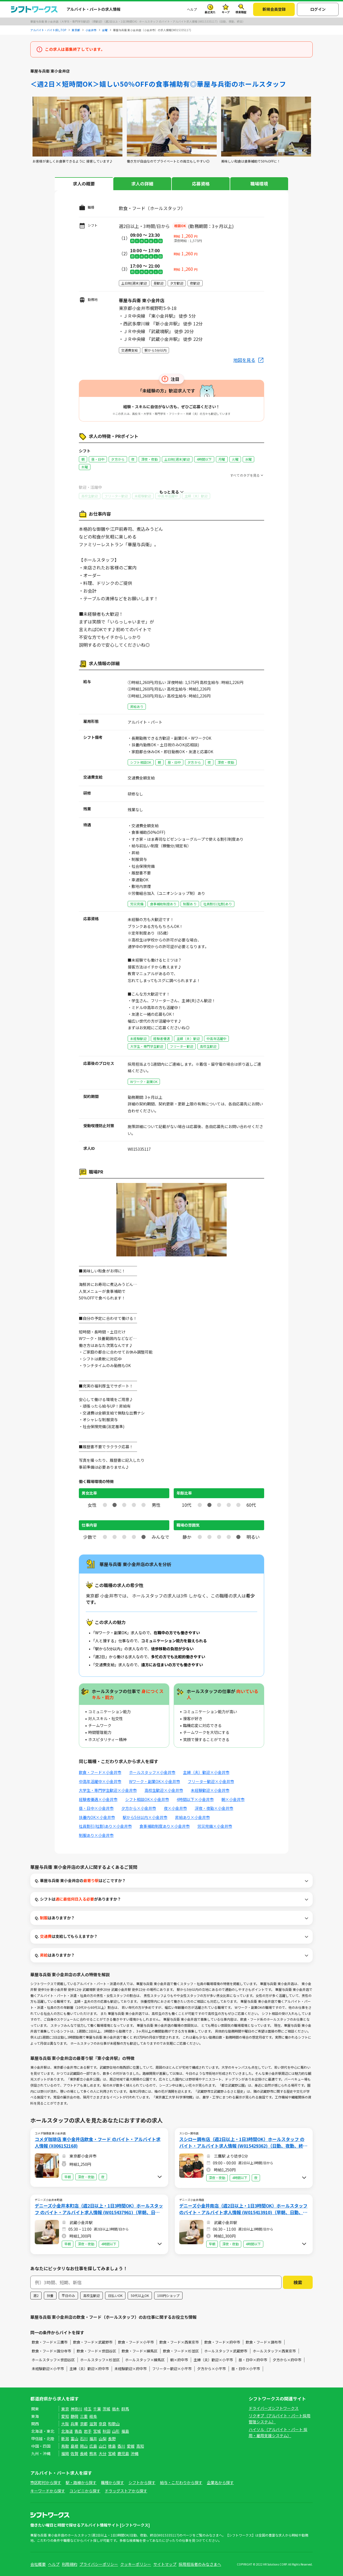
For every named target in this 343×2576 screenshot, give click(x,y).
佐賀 (74, 2453)
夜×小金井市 (175, 1808)
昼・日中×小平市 (245, 2368)
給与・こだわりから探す (181, 2482)
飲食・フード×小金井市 (100, 1772)
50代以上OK (140, 2295)
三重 (84, 2416)
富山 (74, 2438)
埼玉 (88, 2408)
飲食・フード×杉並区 (181, 2351)
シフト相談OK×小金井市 (147, 1799)
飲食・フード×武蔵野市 (92, 2342)
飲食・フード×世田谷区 (96, 2351)
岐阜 (93, 2416)
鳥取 (65, 2446)
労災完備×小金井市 (214, 1826)
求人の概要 (84, 183)
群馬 (125, 2408)
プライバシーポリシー (98, 2564)
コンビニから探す (84, 2490)
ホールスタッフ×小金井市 (152, 1772)
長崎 (84, 2453)
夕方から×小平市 (211, 2368)
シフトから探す (142, 2482)
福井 (93, 2438)
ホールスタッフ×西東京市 (274, 2351)
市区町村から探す (45, 2482)
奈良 (102, 2423)
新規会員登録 (274, 9)
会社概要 (38, 2564)
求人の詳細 (142, 183)
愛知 (65, 2416)
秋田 (106, 2431)
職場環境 (259, 183)
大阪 (65, 2423)
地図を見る (244, 360)
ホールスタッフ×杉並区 (100, 2359)
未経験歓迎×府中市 (130, 2368)
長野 (112, 2438)
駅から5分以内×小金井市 (145, 1817)
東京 (65, 2408)
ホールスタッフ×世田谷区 (53, 2359)
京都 (84, 2423)
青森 (78, 2431)
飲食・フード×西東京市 (179, 2342)
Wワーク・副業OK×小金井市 (154, 1781)
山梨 (102, 2438)
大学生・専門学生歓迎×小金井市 (108, 1790)
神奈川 (76, 2408)
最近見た (210, 12)
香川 (121, 2446)
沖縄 (134, 2453)
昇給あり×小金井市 (192, 1817)
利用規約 (69, 2564)
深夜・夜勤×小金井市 (214, 1808)
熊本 (93, 2453)
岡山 (84, 2446)
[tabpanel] (77, 130)
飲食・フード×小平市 (136, 2342)
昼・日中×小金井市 (96, 1808)
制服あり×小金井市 (96, 1835)
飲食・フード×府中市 (222, 2342)
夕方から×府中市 (287, 2359)
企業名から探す (220, 2482)
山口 (102, 2446)
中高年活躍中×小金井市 (100, 1781)
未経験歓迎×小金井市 (210, 1790)
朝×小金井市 (233, 1799)
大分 (102, 2453)
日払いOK (115, 2295)
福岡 (65, 2453)
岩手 (88, 2431)
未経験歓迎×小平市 (48, 2368)
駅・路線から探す (81, 2482)
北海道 (67, 2431)
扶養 (50, 2295)
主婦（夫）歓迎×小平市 (213, 2359)
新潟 (65, 2438)
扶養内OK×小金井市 (97, 1817)
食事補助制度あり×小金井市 (165, 1826)
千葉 (97, 2408)
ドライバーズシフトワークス (274, 2408)
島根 (74, 2446)
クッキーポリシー (135, 2564)
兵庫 (74, 2423)
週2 (36, 2295)
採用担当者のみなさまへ (200, 2564)
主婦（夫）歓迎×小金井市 (206, 1772)
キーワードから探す (47, 2490)
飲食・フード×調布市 (264, 2342)
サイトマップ (164, 2564)
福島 (125, 2431)
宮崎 (112, 2453)
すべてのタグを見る (245, 475)
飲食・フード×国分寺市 (51, 2351)
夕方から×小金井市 (138, 1808)
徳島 (112, 2446)
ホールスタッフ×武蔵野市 (225, 2351)
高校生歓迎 (91, 2295)
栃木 (116, 2408)
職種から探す (112, 2482)
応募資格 (201, 183)
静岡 (74, 2416)
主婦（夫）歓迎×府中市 (89, 2368)
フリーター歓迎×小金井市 (211, 1781)
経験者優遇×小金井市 (98, 1799)
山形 (116, 2431)
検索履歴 (240, 12)
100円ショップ (168, 2295)
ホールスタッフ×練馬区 (145, 2359)
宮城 (97, 2431)
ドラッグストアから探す (126, 2490)
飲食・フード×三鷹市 (50, 2342)
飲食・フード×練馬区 (139, 2351)
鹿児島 (123, 2453)
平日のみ (68, 2295)
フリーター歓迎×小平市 (172, 2368)
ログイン (318, 9)
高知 (140, 2446)
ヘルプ (192, 9)
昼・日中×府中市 (253, 2359)
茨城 (106, 2408)
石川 (84, 2438)
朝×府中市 (179, 2359)
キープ (226, 12)
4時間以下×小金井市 (195, 1799)
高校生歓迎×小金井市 (163, 1790)
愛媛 (131, 2446)
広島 (93, 2446)
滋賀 (93, 2423)
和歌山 (114, 2423)
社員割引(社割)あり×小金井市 (105, 1826)
